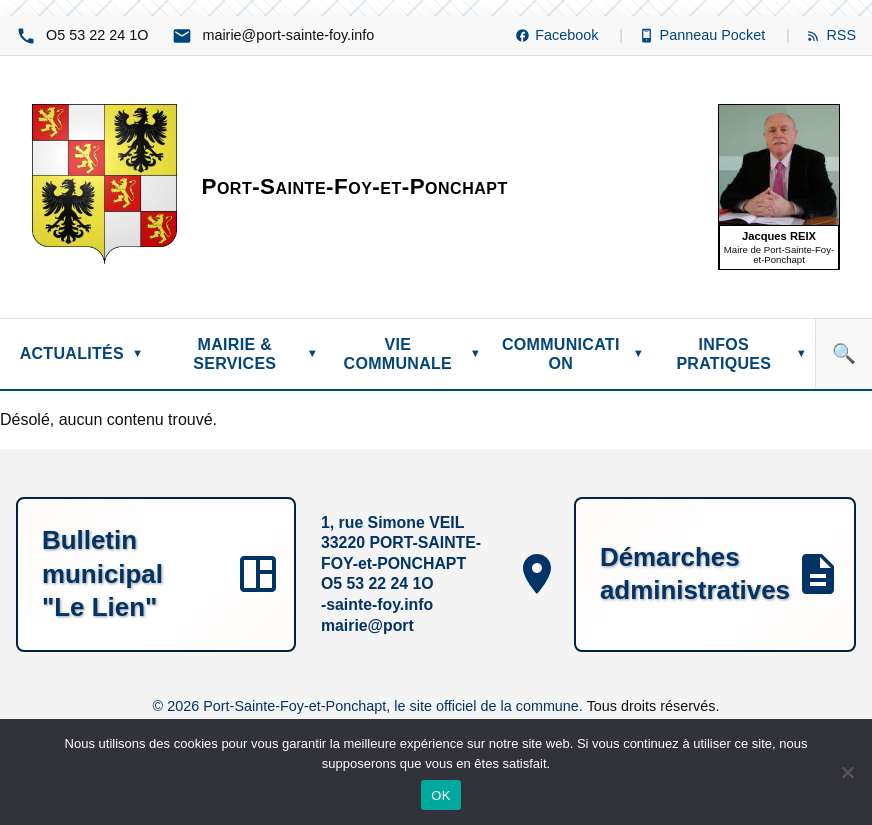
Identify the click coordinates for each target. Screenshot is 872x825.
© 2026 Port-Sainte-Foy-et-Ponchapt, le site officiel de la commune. (370, 706)
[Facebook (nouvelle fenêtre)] (569, 35)
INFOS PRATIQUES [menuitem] (741, 354)
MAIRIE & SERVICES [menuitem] (255, 354)
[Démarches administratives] (715, 575)
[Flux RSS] (831, 35)
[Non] (847, 772)
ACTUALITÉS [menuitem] (82, 353)
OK (440, 795)
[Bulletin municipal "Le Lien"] (156, 575)
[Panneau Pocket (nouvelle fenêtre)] (714, 35)
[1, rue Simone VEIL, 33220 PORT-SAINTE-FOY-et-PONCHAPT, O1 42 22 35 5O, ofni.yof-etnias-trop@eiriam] (435, 575)
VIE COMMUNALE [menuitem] (412, 354)
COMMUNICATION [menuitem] (573, 354)
